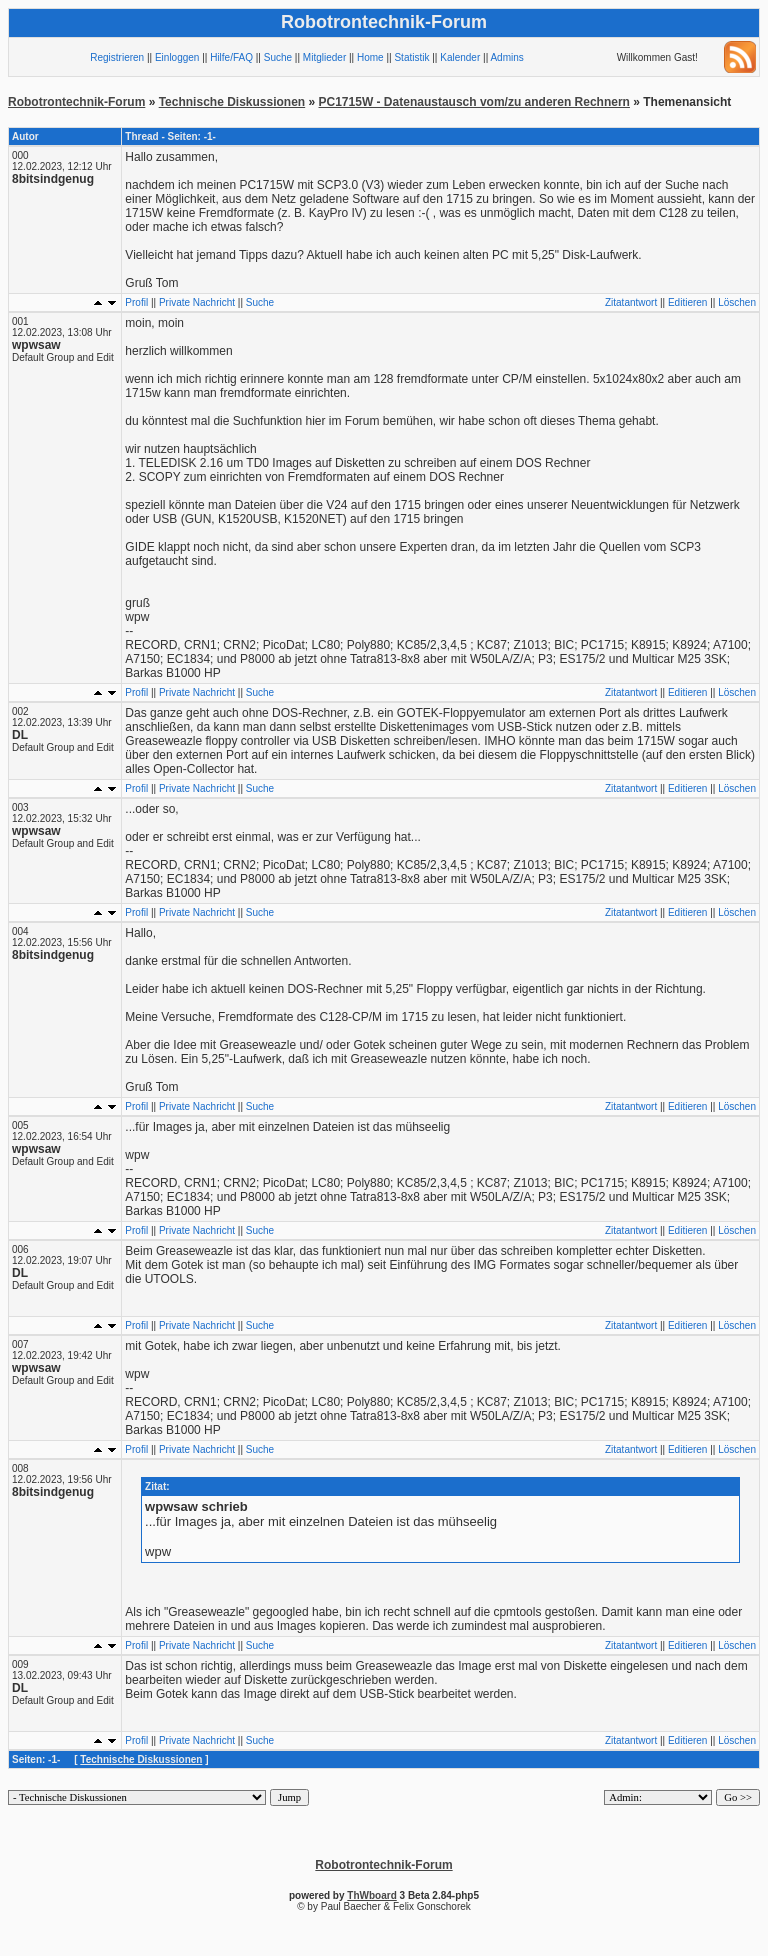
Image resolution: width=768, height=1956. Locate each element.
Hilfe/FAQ (231, 57)
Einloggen (177, 57)
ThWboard (371, 1895)
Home (370, 57)
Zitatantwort (631, 302)
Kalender (460, 57)
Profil (136, 302)
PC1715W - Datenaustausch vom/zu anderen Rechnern (474, 102)
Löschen (737, 302)
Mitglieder (324, 57)
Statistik (411, 57)
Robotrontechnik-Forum (76, 102)
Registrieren (117, 57)
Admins (506, 57)
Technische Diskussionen (232, 102)
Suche (278, 57)
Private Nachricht (197, 302)
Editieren (687, 302)
